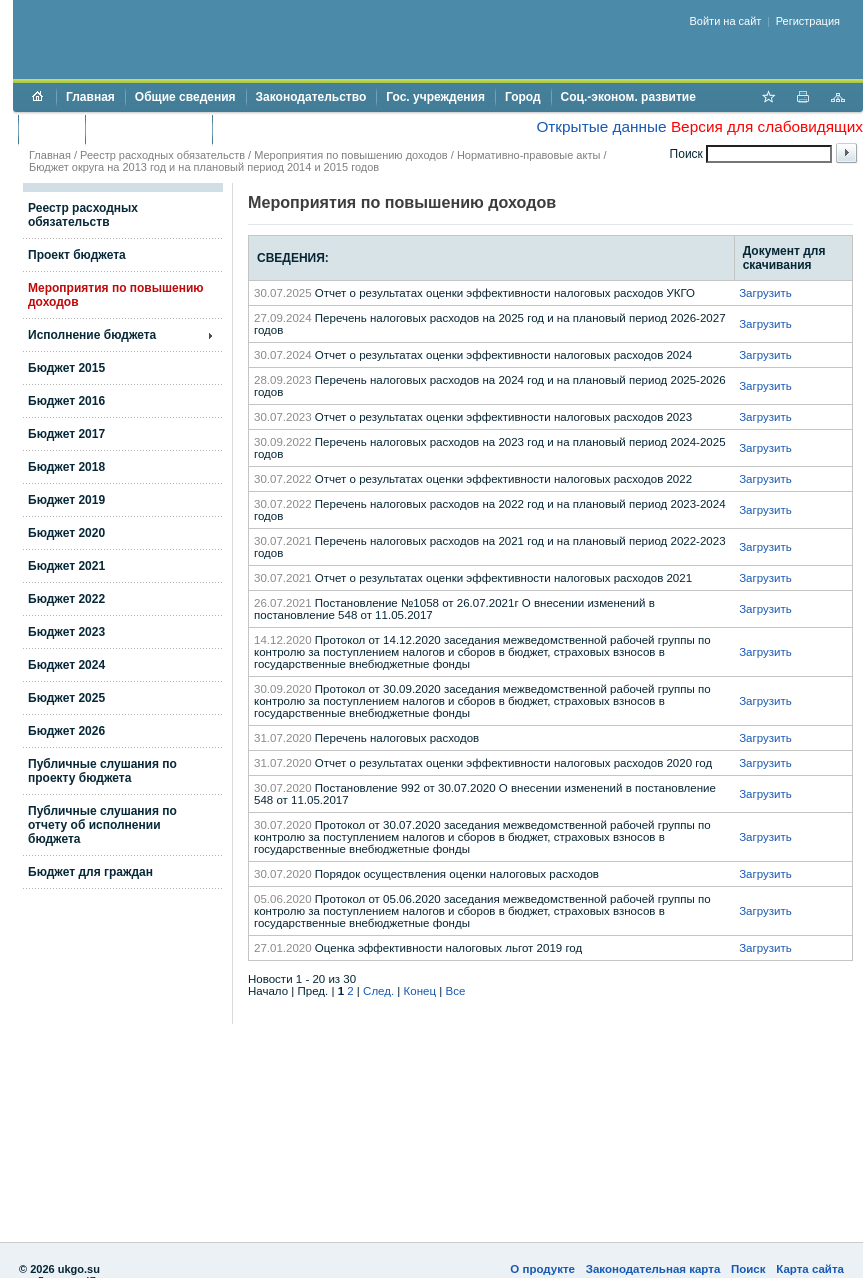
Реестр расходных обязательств (162, 155)
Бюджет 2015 (66, 368)
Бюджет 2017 (66, 434)
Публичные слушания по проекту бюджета (102, 771)
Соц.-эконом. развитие (628, 97)
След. (378, 991)
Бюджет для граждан (90, 872)
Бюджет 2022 (66, 599)
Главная (90, 97)
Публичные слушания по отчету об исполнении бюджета (102, 825)
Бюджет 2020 (66, 533)
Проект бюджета (77, 255)
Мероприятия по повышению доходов (350, 155)
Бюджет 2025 (66, 698)
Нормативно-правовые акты (528, 155)
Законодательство (311, 97)
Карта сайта (810, 1269)
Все (455, 991)
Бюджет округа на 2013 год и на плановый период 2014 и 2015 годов (204, 167)
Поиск (748, 1269)
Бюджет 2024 (66, 665)
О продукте (542, 1269)
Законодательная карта (653, 1269)
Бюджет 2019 (66, 500)
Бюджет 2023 (66, 632)
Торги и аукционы (148, 129)
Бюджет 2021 (66, 566)
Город (523, 97)
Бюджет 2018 (66, 467)
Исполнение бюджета (92, 335)
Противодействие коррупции (308, 129)
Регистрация (808, 21)
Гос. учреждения (435, 97)
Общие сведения (185, 97)
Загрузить (765, 293)
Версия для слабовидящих (767, 126)
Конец (420, 991)
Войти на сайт (726, 21)
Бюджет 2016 (66, 401)
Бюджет (51, 129)
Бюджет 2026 (66, 731)
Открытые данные (601, 126)
